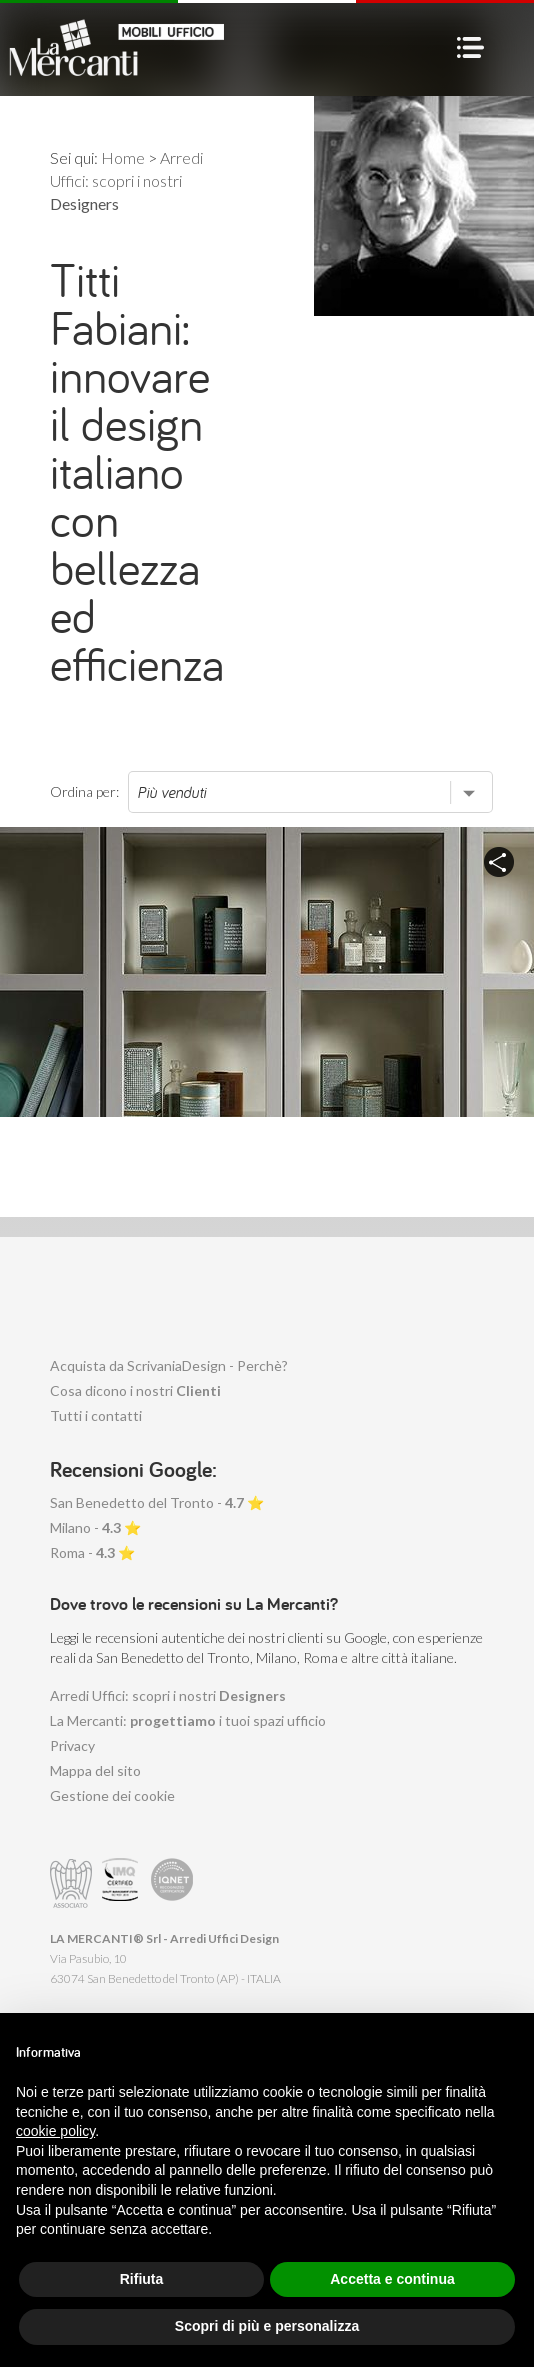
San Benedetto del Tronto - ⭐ (157, 1502)
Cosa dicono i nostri (135, 1390)
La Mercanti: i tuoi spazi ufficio (188, 1720)
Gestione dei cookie (112, 1795)
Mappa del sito (95, 1770)
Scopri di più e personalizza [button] (267, 2326)
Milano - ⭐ (95, 1527)
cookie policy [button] (55, 2131)
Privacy (72, 1745)
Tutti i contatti (96, 1415)
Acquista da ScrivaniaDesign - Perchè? (169, 1365)
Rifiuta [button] (142, 2279)
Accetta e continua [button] (392, 2279)
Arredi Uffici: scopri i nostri (168, 1695)
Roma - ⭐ (92, 1552)
